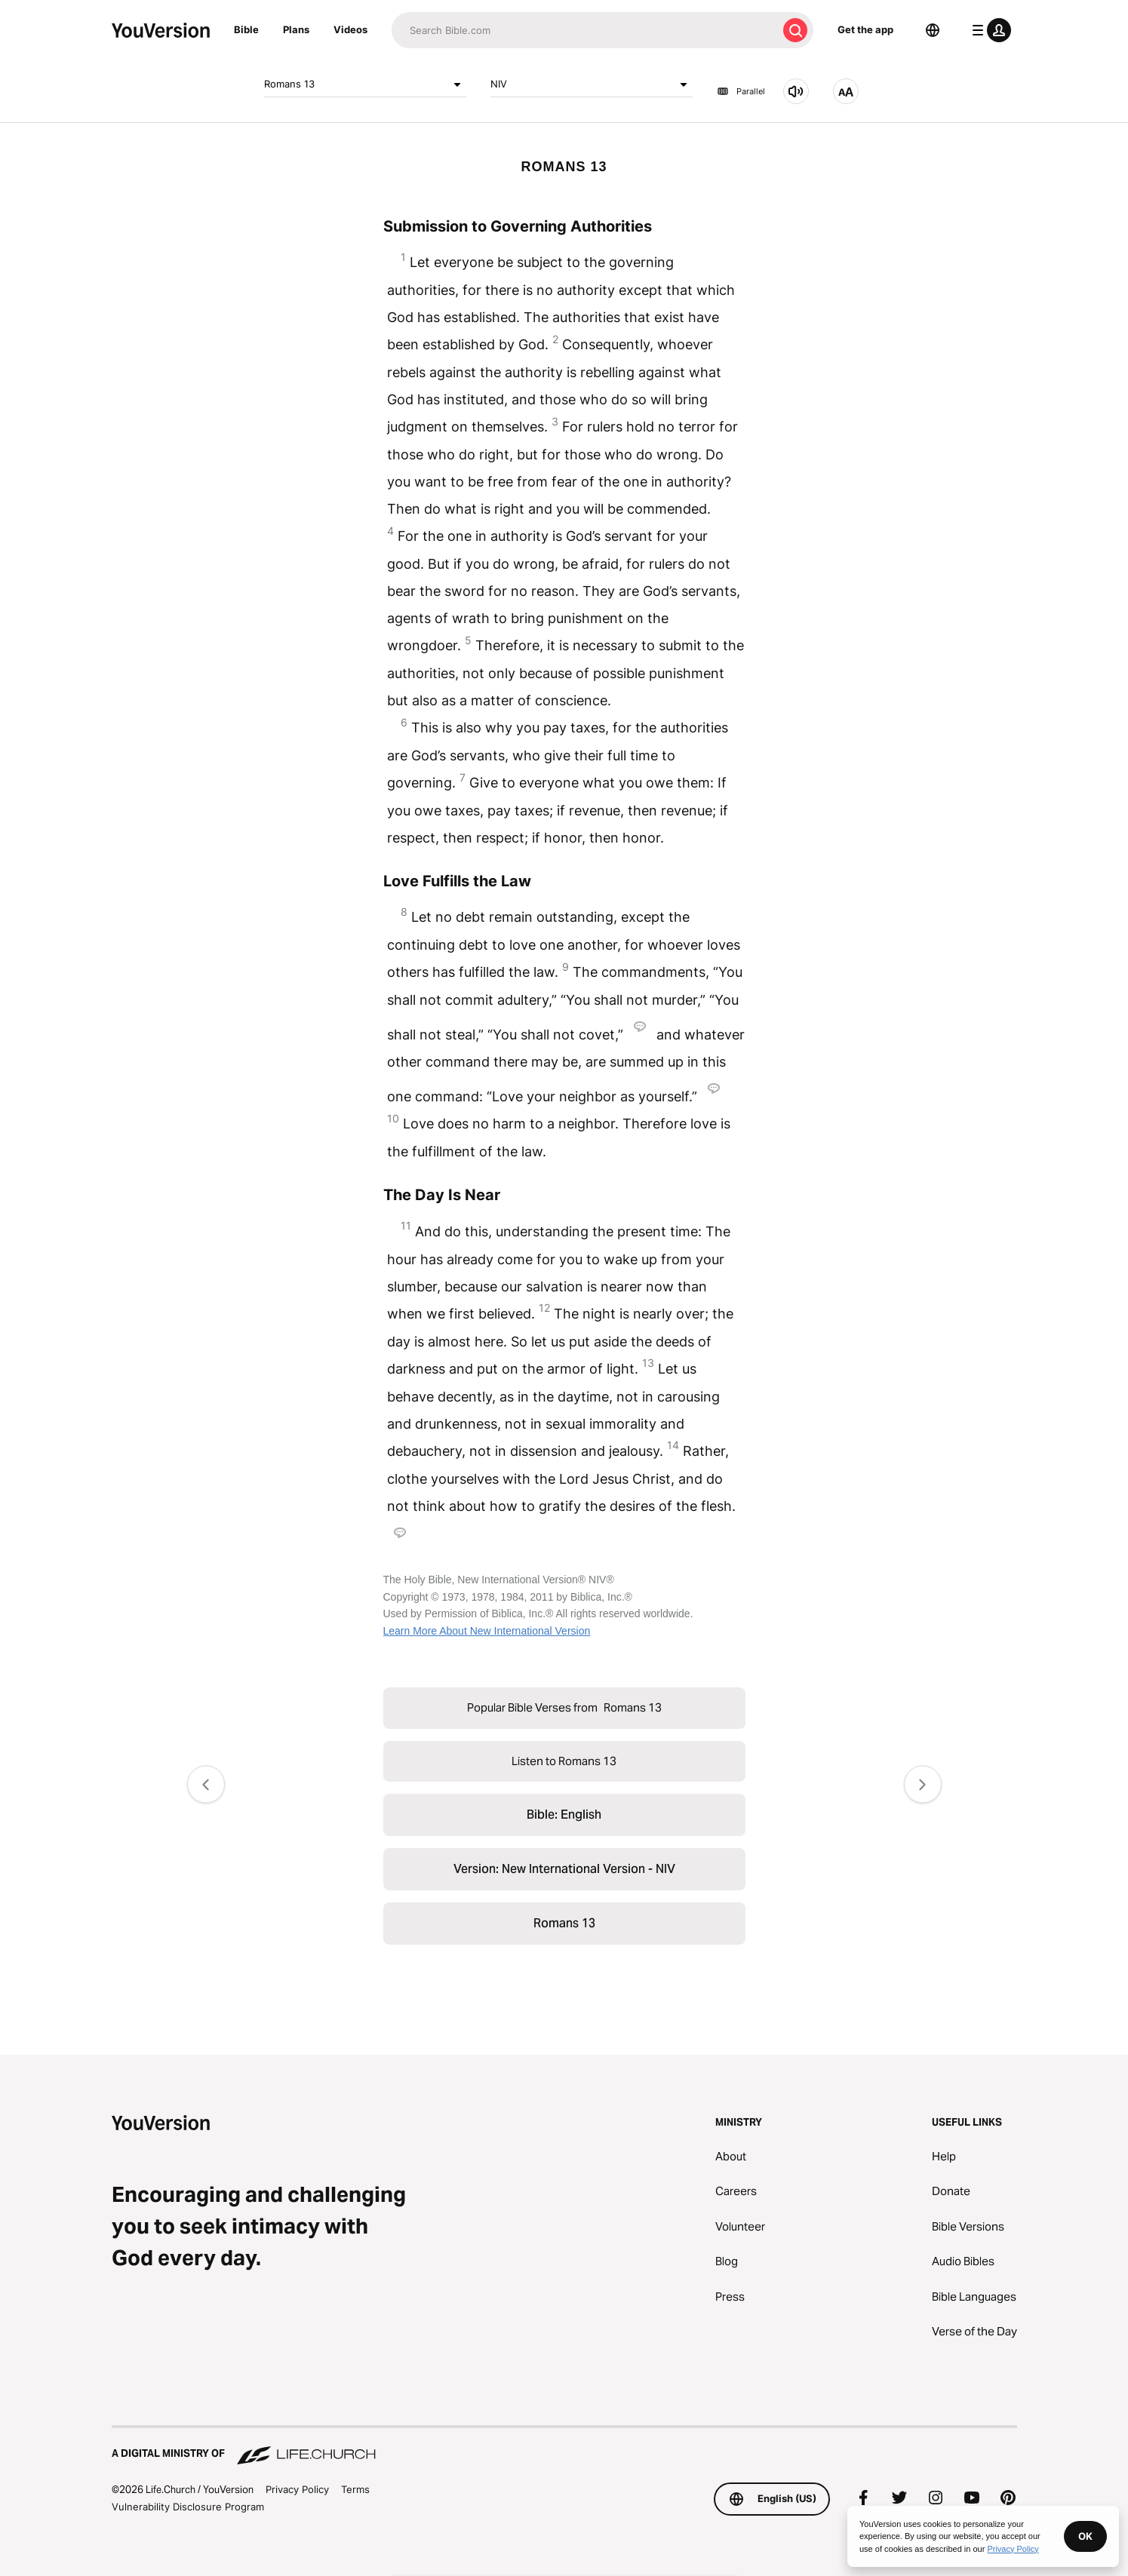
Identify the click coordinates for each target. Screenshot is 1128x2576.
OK (1085, 2536)
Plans (296, 29)
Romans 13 (365, 84)
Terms (355, 2489)
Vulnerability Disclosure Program (188, 2507)
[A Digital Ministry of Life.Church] (564, 2446)
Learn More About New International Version (487, 1631)
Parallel (741, 91)
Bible (246, 29)
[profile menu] (988, 30)
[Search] (584, 30)
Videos (350, 29)
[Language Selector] (932, 30)
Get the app (865, 29)
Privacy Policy (297, 2489)
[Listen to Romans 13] (796, 91)
